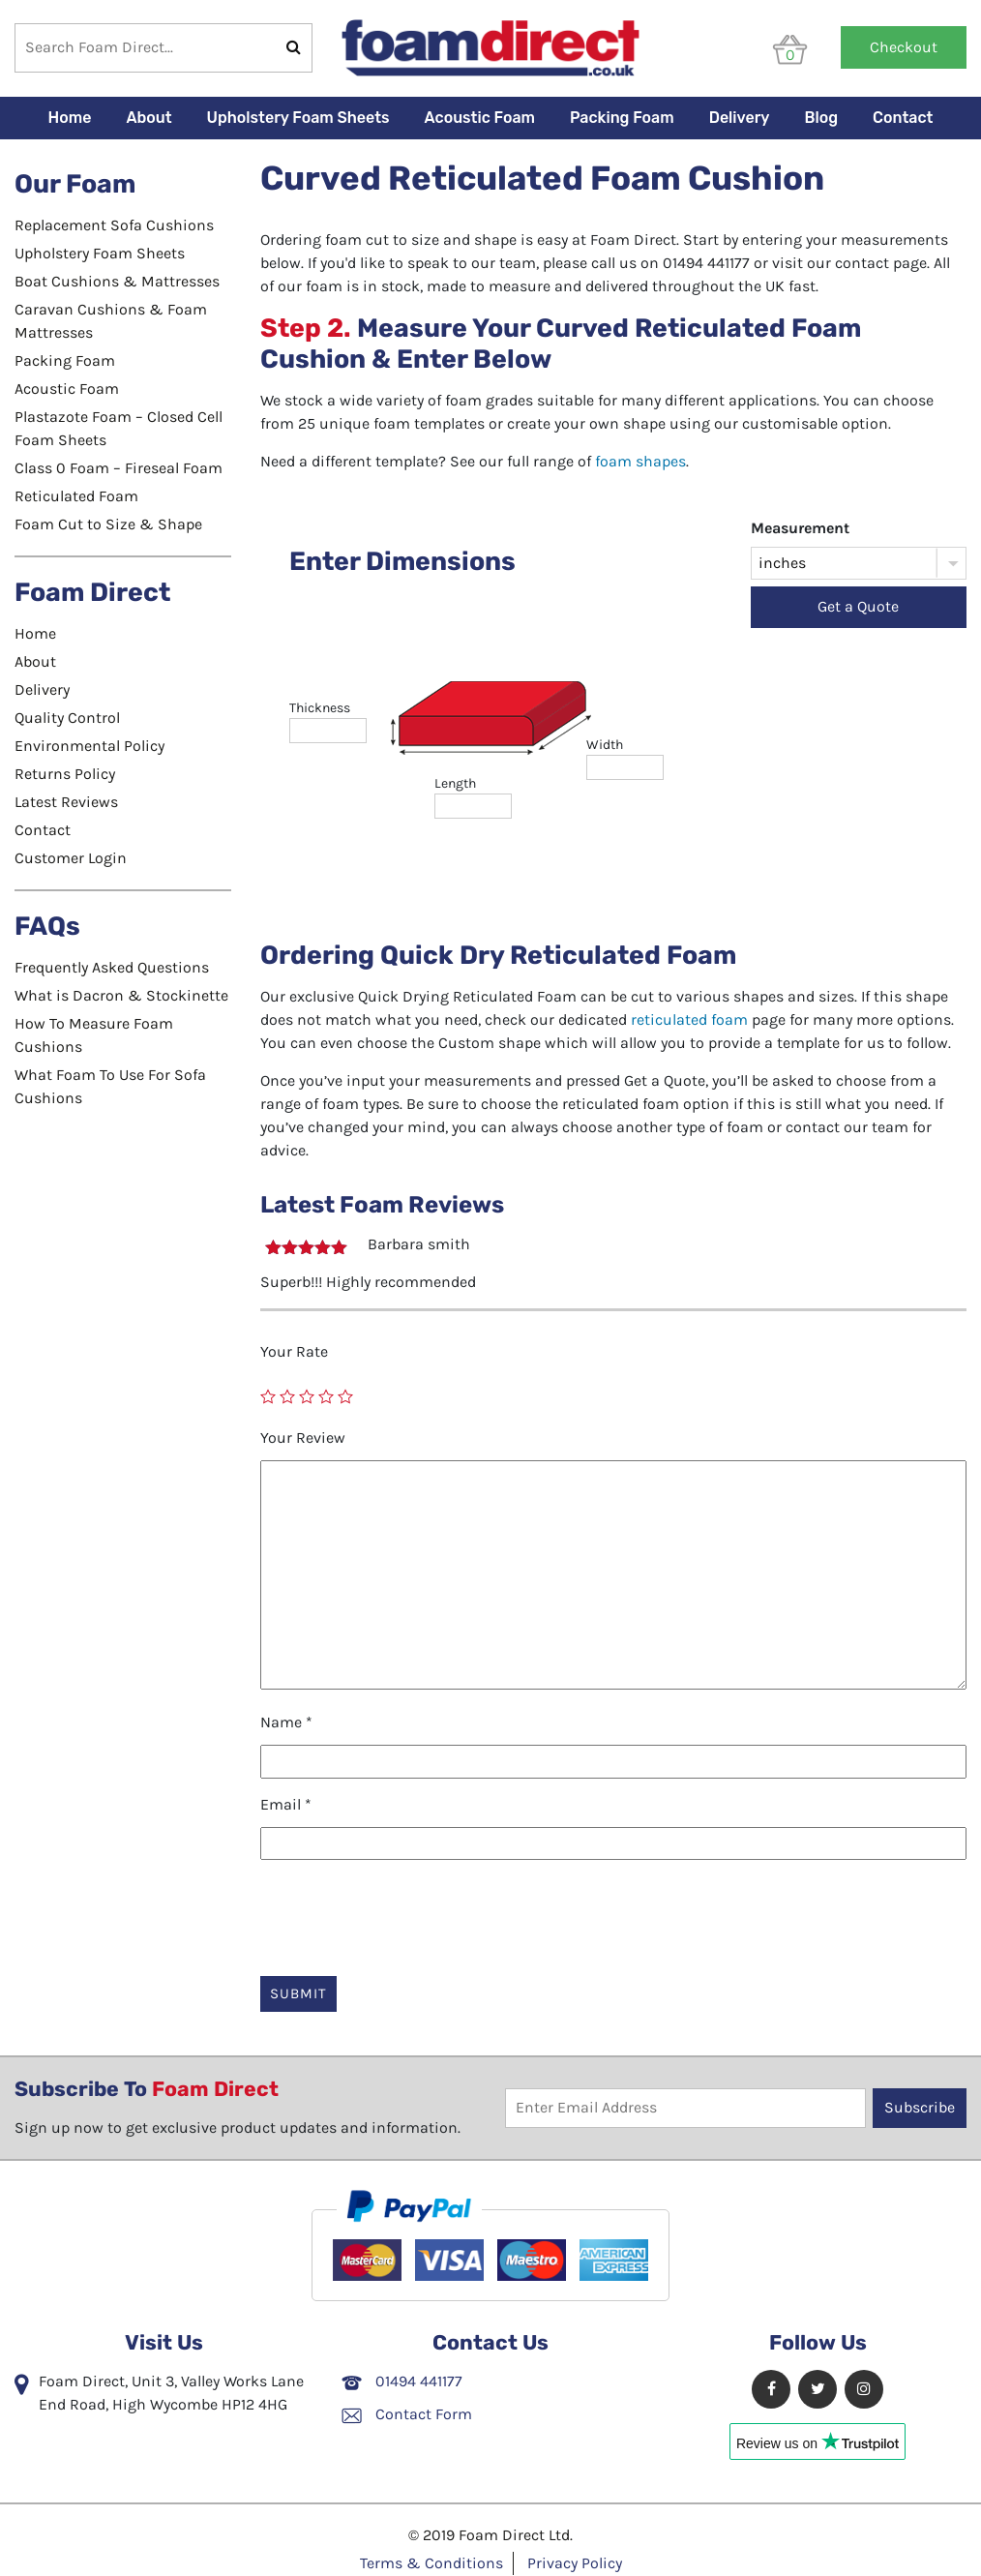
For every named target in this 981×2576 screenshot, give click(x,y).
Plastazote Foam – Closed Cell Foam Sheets (119, 428)
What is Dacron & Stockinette (121, 995)
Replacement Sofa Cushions (114, 225)
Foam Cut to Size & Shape (108, 524)
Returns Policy (65, 773)
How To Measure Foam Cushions (94, 1035)
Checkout (903, 47)
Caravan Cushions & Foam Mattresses (111, 321)
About (148, 117)
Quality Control (67, 717)
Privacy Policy (574, 2563)
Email (286, 1804)
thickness (319, 708)
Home (70, 117)
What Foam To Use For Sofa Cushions (110, 1086)
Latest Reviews (66, 802)
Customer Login (71, 858)
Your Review (302, 1437)
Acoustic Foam (480, 117)
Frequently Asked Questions (112, 967)
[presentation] (407, 1912)
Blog (822, 117)
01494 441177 (402, 2381)
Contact (903, 117)
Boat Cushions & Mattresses (117, 281)
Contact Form (407, 2414)
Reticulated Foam (76, 496)
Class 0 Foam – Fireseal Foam (119, 468)
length (455, 783)
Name (286, 1722)
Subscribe (919, 2107)
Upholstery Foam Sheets (298, 117)
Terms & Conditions (431, 2563)
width (604, 744)
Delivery (739, 117)
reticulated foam (689, 1019)
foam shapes (640, 461)
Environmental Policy (89, 745)
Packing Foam (622, 117)
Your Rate (294, 1351)
